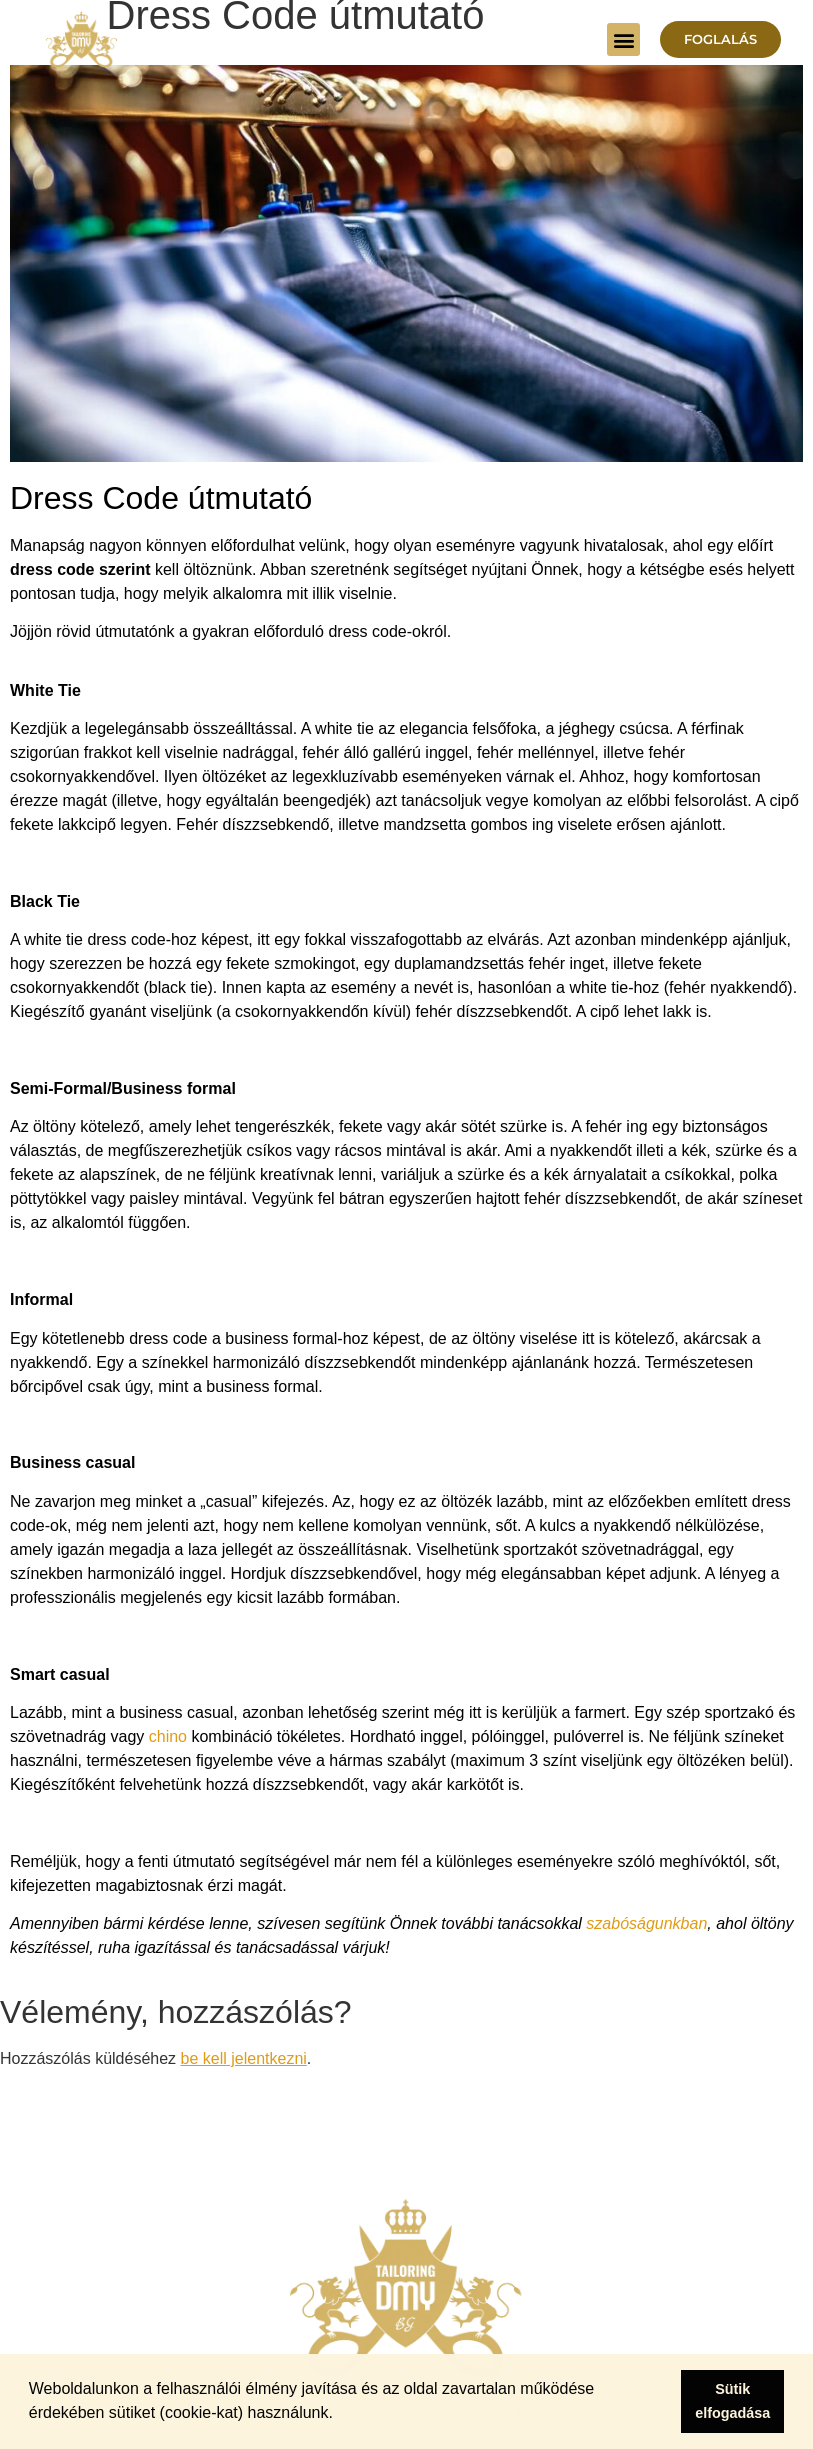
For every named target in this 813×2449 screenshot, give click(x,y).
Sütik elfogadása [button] (732, 2401)
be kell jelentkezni (244, 2058)
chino (168, 1736)
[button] (623, 39)
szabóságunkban (646, 1923)
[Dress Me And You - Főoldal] (81, 39)
